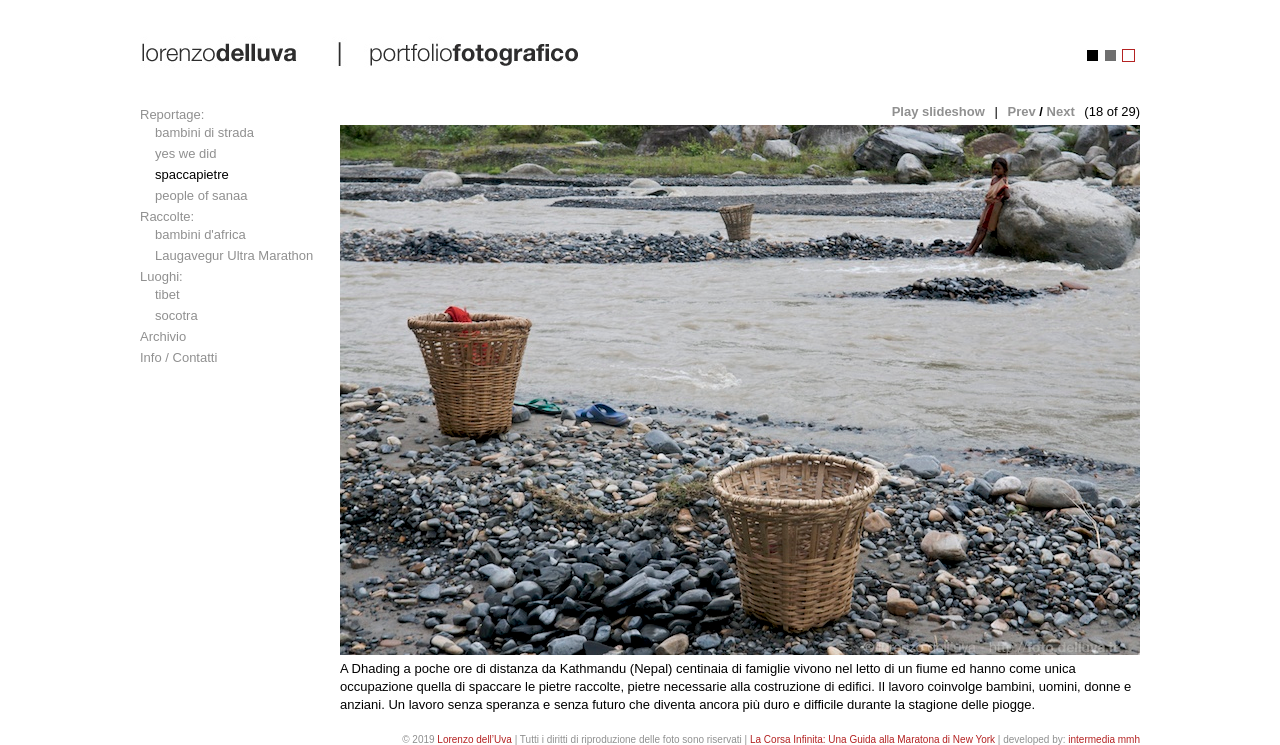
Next (1061, 111)
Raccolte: (167, 216)
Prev (1021, 111)
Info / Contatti (178, 357)
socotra (176, 315)
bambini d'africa (200, 234)
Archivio (163, 336)
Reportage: (172, 114)
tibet (167, 294)
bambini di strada (204, 132)
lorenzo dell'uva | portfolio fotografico (361, 53)
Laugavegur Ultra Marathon (234, 255)
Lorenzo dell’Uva (474, 739)
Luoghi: (161, 276)
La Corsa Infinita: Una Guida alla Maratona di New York (872, 739)
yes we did (185, 153)
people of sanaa (201, 195)
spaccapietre (192, 174)
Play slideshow (938, 111)
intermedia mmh (1104, 739)
